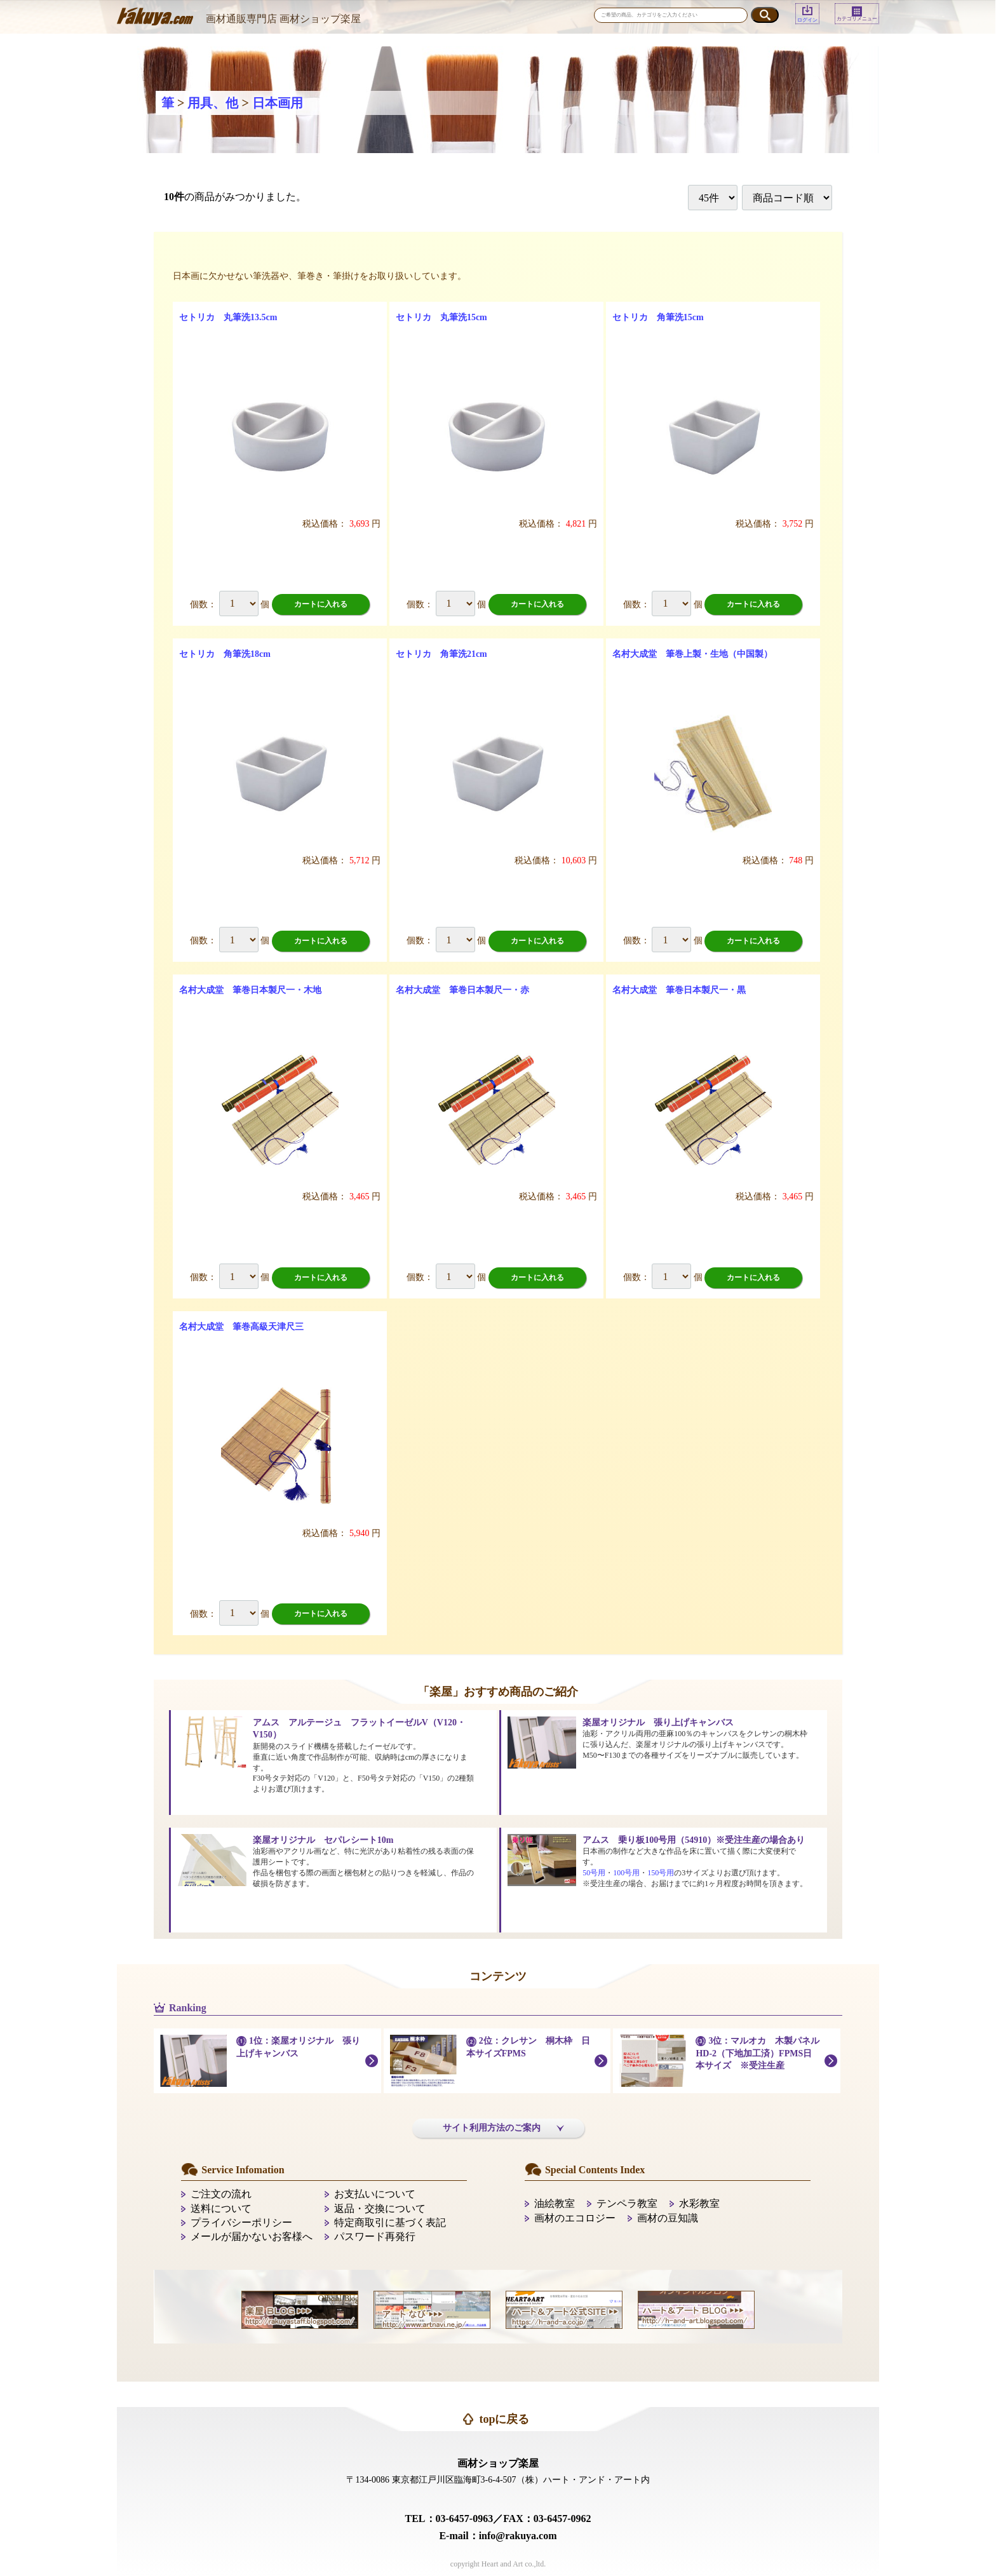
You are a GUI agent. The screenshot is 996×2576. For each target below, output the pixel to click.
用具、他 (212, 103)
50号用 (593, 1872)
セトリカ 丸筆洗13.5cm (228, 317)
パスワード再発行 (374, 2236)
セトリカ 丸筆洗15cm (441, 317)
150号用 (660, 1872)
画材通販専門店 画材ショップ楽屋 (283, 18)
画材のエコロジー (575, 2218)
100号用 (626, 1872)
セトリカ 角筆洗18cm (225, 654)
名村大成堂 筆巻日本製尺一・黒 (679, 990)
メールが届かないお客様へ (252, 2236)
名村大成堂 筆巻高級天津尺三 (241, 1327)
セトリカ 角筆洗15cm (658, 317)
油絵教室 (554, 2203)
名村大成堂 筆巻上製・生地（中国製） (692, 654)
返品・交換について (380, 2208)
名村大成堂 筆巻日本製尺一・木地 (250, 990)
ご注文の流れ (221, 2193)
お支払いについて (374, 2193)
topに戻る (504, 2419)
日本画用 (277, 103)
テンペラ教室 (626, 2203)
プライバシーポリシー (241, 2222)
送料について (221, 2208)
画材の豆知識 (667, 2218)
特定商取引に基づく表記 (390, 2222)
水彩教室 (699, 2203)
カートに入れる (320, 604)
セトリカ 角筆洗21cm (441, 654)
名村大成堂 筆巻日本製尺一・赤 (462, 990)
